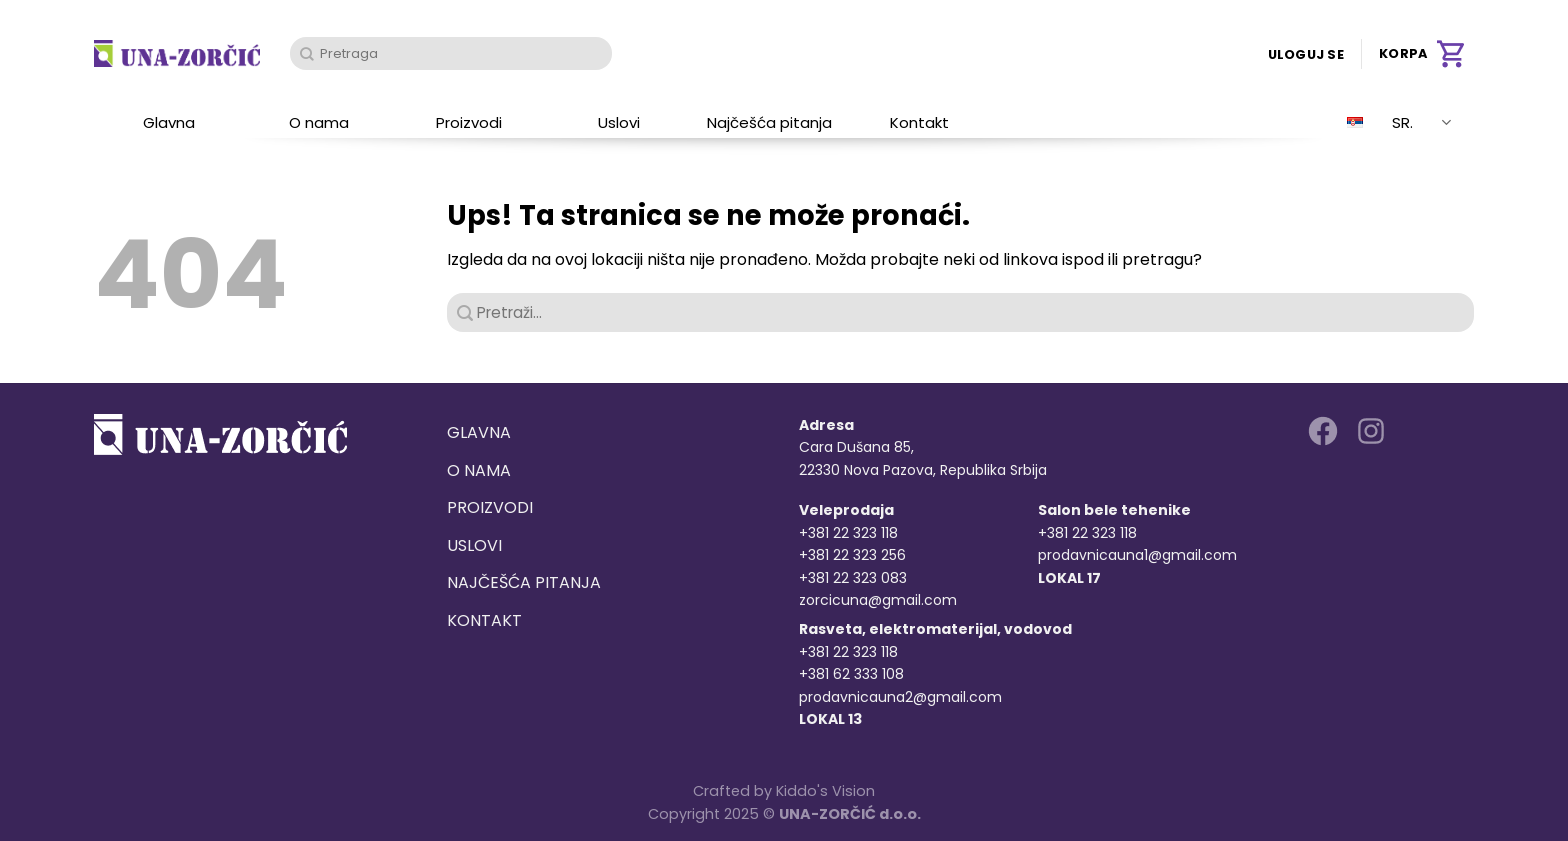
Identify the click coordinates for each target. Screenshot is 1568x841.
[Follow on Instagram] (1371, 431)
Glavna (169, 122)
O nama (319, 122)
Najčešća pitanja (769, 122)
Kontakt (919, 122)
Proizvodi (469, 122)
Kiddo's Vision (825, 791)
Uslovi (619, 122)
